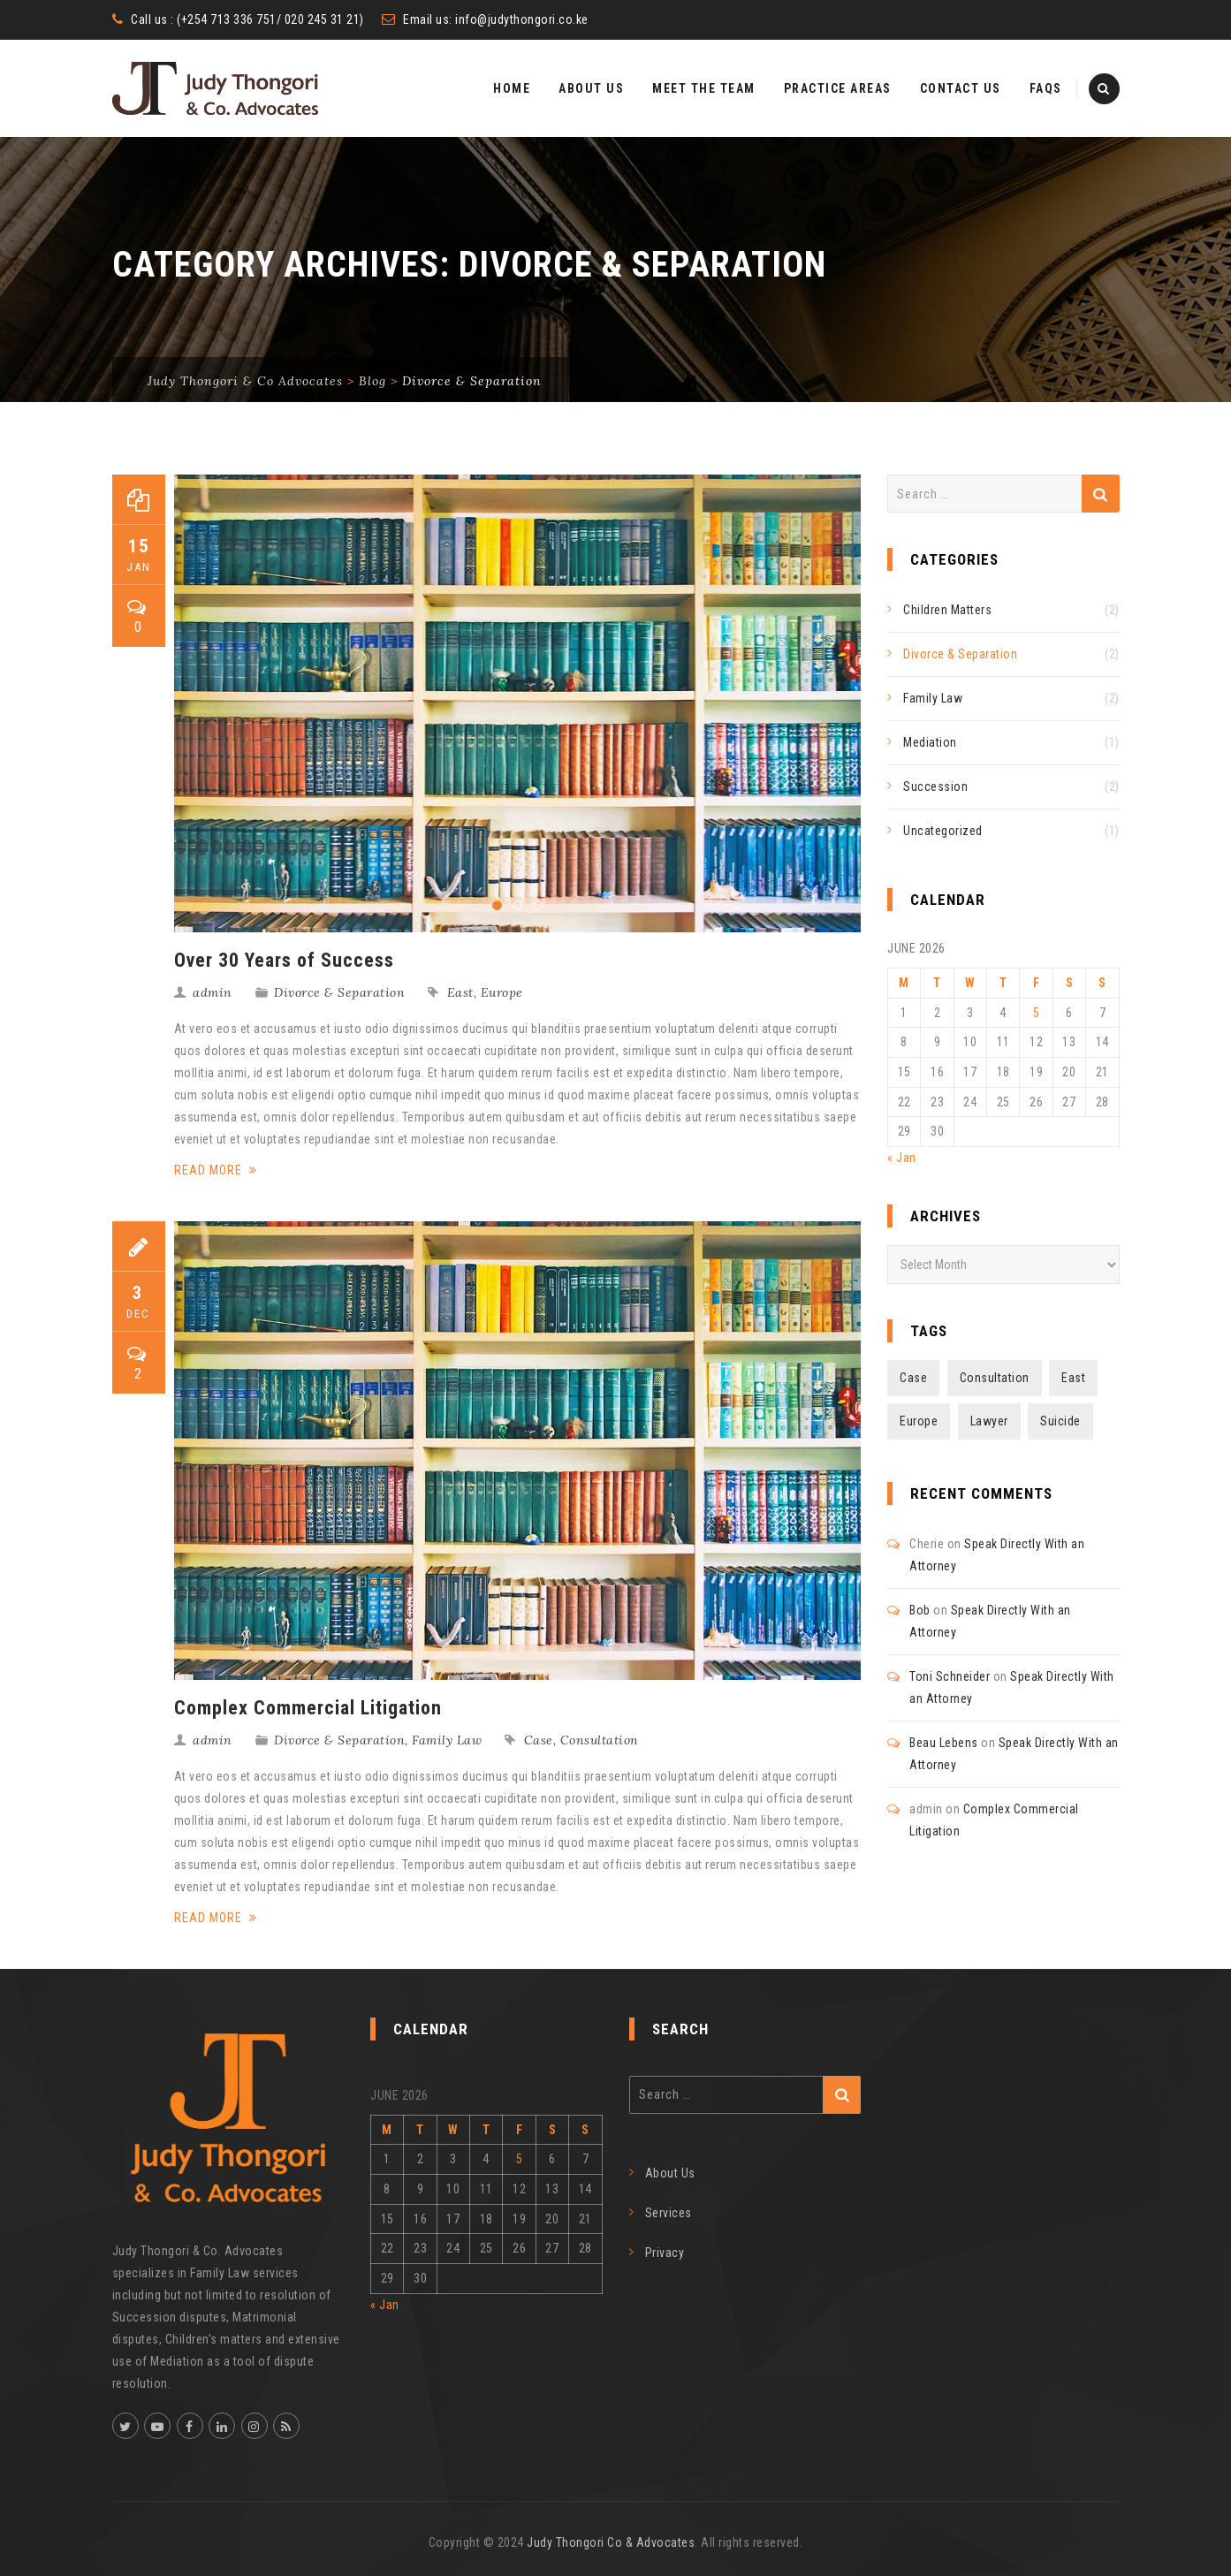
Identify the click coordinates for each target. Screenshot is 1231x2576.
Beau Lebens (943, 1743)
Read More (215, 1170)
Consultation (599, 1740)
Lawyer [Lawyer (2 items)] (989, 1421)
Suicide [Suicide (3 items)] (1060, 1421)
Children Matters (947, 610)
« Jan (901, 1158)
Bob (920, 1610)
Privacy (665, 2252)
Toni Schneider (949, 1676)
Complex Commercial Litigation (308, 1708)
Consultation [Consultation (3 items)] (995, 1378)
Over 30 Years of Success (284, 960)
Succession (935, 786)
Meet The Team (704, 88)
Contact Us (960, 88)
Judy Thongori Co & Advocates (611, 2542)
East (460, 992)
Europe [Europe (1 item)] (919, 1421)
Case (538, 1740)
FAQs (1046, 88)
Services (668, 2213)
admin (212, 992)
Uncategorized (943, 831)
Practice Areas (838, 88)
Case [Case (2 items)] (913, 1378)
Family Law (447, 1740)
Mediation (930, 742)
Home (511, 88)
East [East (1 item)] (1073, 1378)
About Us (591, 88)
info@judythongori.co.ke (522, 19)
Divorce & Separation (339, 992)
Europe (502, 992)
